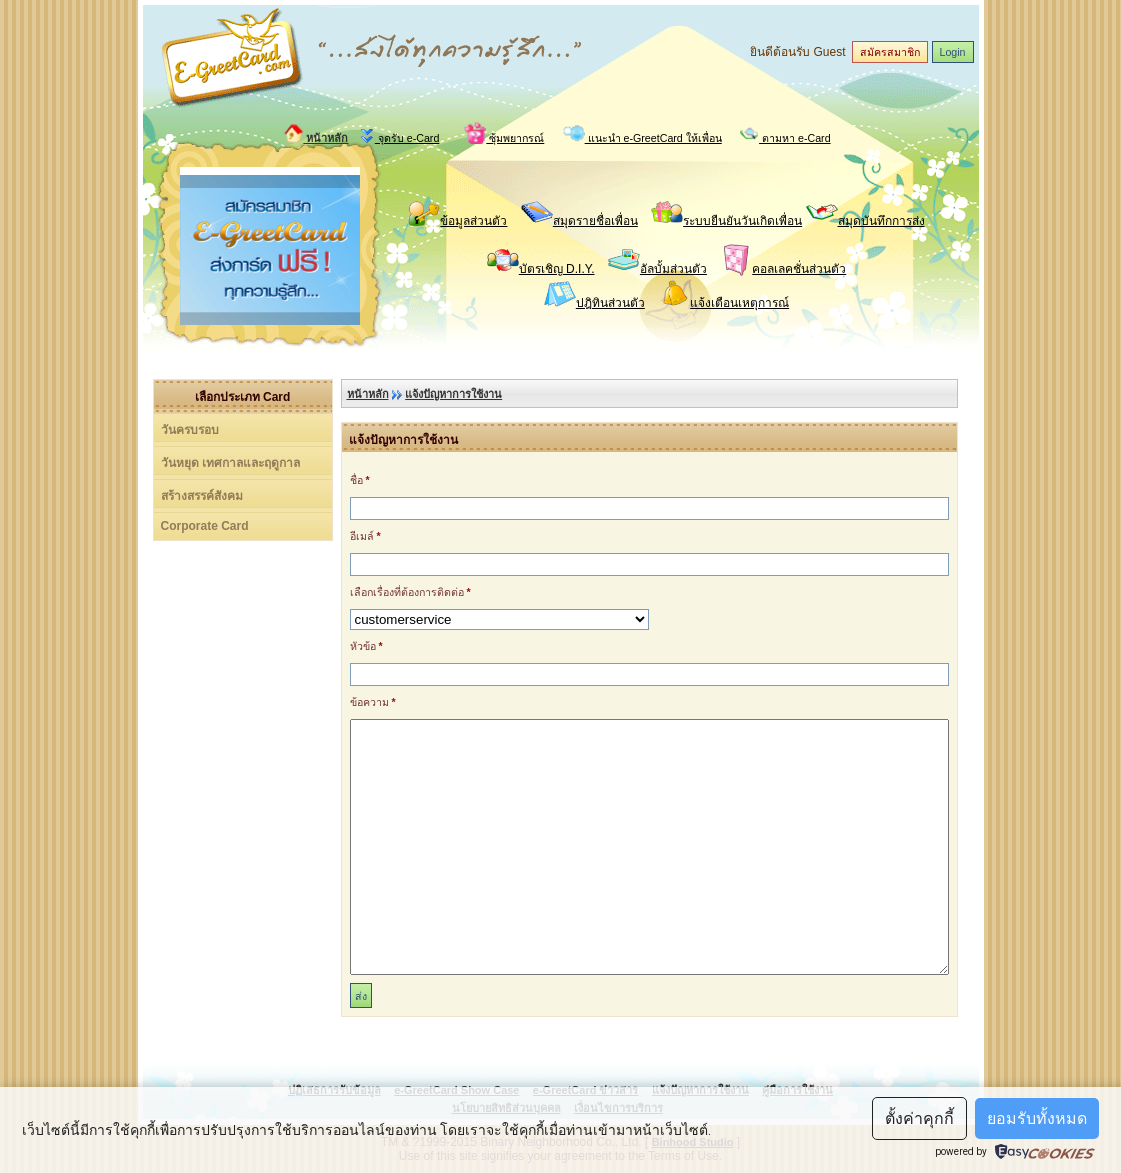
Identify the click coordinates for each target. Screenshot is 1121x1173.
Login (953, 52)
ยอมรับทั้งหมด (1037, 1118)
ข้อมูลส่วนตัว (473, 221)
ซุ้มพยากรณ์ (503, 136)
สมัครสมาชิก (890, 52)
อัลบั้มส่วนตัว (673, 269)
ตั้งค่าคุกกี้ (919, 1118)
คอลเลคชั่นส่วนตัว (799, 269)
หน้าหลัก (315, 138)
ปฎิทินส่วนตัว (610, 303)
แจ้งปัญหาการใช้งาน (453, 394)
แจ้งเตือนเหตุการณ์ (739, 303)
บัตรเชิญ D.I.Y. (557, 269)
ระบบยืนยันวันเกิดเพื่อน (742, 221)
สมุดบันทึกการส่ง (881, 221)
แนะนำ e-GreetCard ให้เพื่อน (642, 136)
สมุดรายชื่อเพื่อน (595, 221)
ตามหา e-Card (785, 136)
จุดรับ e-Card (399, 136)
